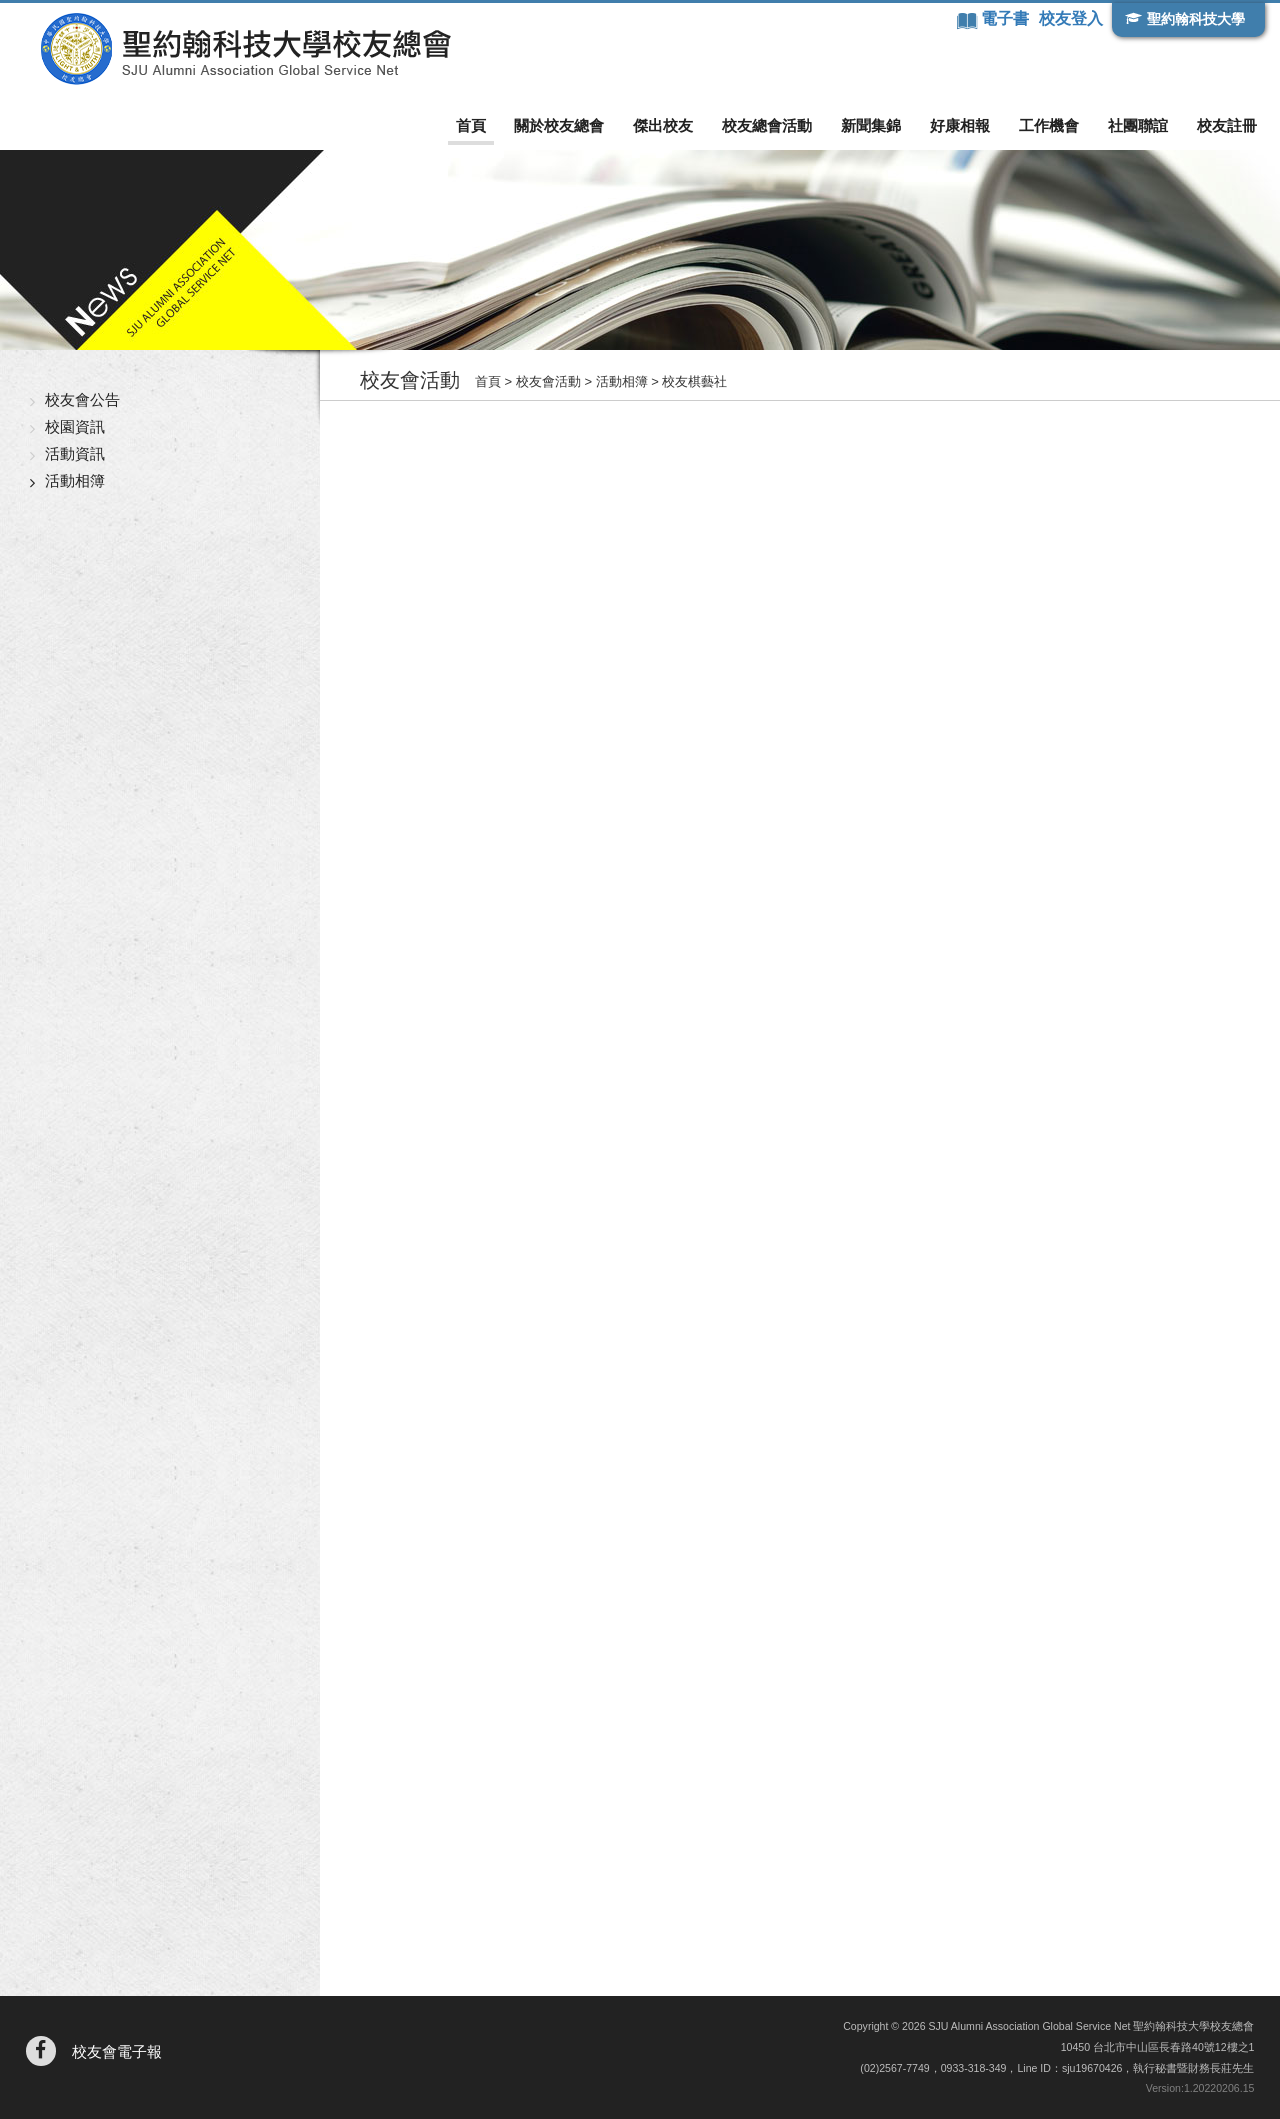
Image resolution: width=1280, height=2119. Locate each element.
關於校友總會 (559, 125)
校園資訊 (75, 426)
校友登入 (1071, 18)
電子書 (1007, 18)
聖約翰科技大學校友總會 (245, 49)
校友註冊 (1227, 125)
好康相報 (960, 125)
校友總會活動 (767, 125)
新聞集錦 (871, 125)
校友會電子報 (117, 2051)
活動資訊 (75, 453)
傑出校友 (663, 125)
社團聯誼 (1138, 125)
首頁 (471, 125)
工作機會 (1049, 125)
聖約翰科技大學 (1196, 19)
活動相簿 (75, 480)
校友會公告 (82, 399)
